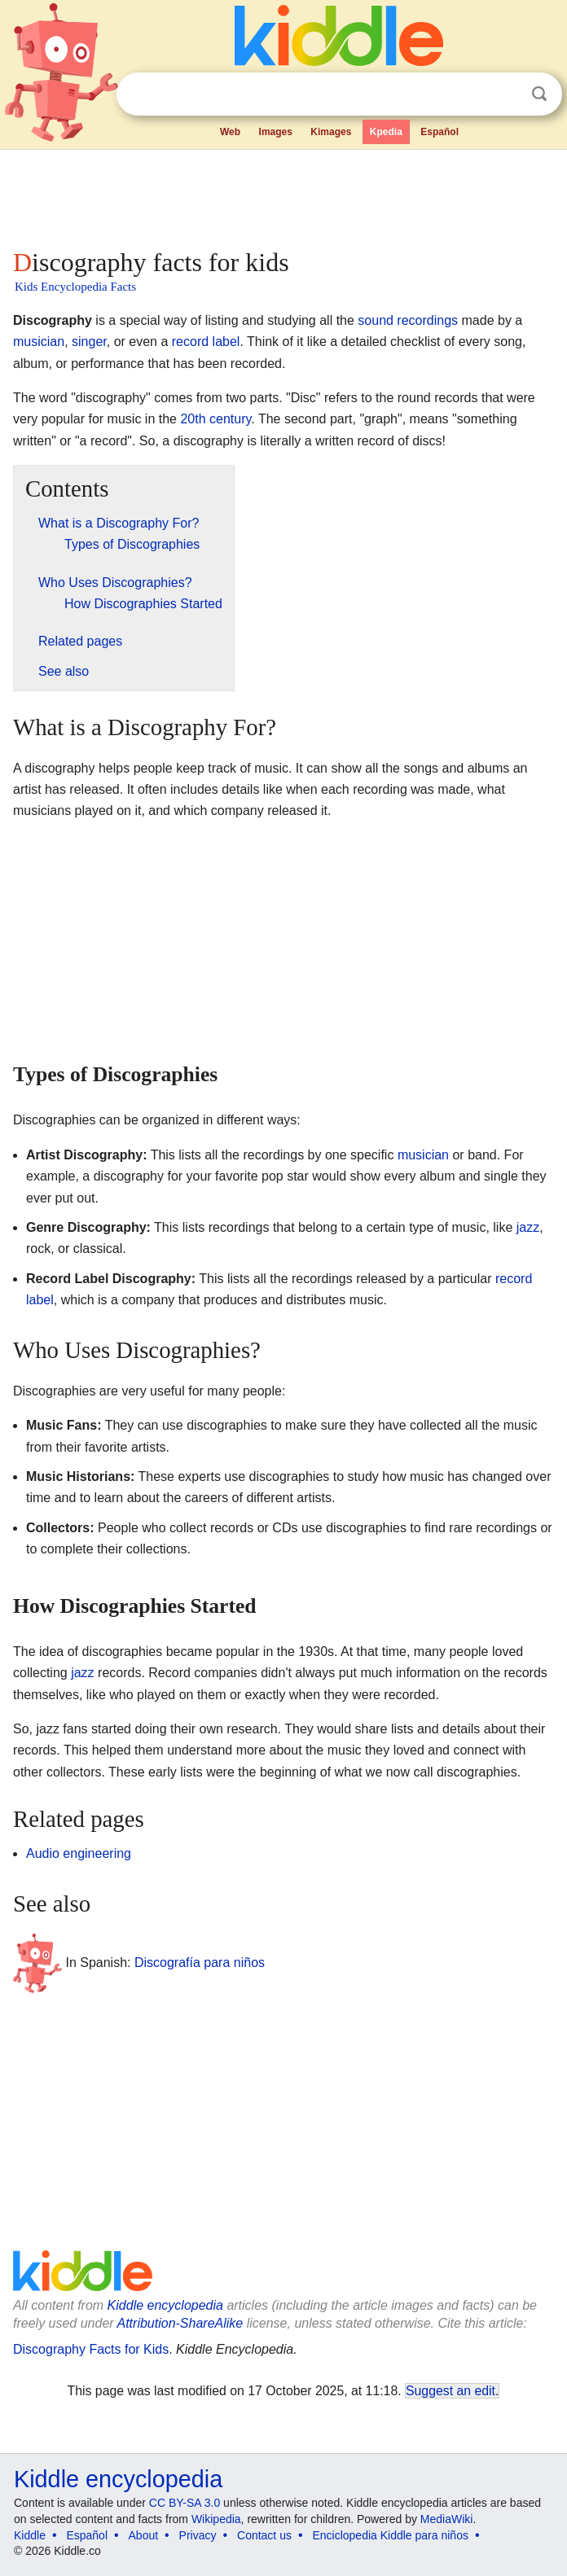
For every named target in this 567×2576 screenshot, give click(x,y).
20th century (215, 419)
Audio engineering (78, 1853)
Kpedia (386, 132)
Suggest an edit (450, 2391)
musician (38, 341)
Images (275, 132)
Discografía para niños (199, 1962)
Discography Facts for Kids (91, 2349)
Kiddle (30, 2535)
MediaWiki (446, 2519)
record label (206, 341)
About (144, 2535)
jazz (527, 1227)
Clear (506, 94)
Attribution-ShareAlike (179, 2323)
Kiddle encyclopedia (165, 2305)
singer (89, 341)
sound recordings (408, 320)
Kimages (330, 132)
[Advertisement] (283, 195)
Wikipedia (216, 2519)
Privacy (198, 2535)
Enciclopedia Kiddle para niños (390, 2535)
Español (439, 132)
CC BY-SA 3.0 (184, 2502)
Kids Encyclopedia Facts (75, 286)
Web (230, 132)
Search (539, 94)
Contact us (264, 2535)
